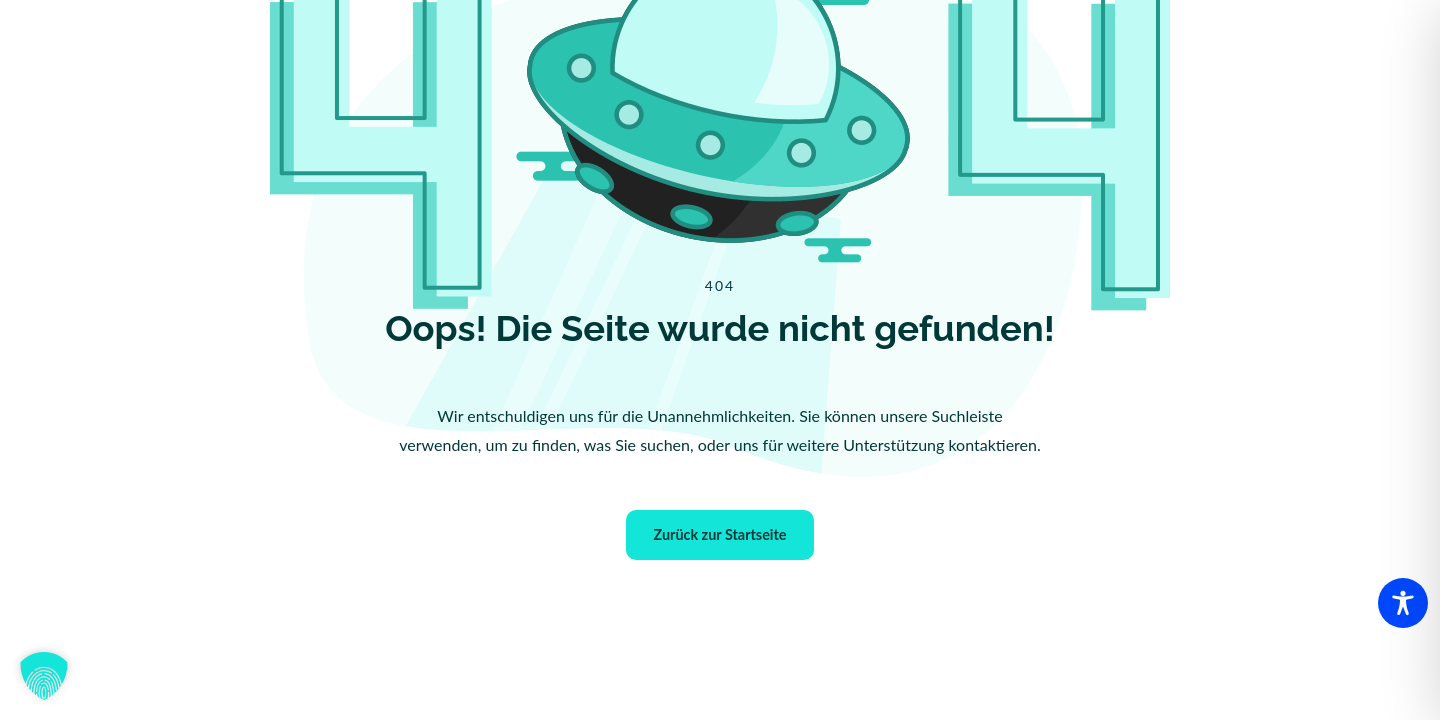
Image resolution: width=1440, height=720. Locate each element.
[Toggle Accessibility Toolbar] (1403, 603)
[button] (44, 676)
